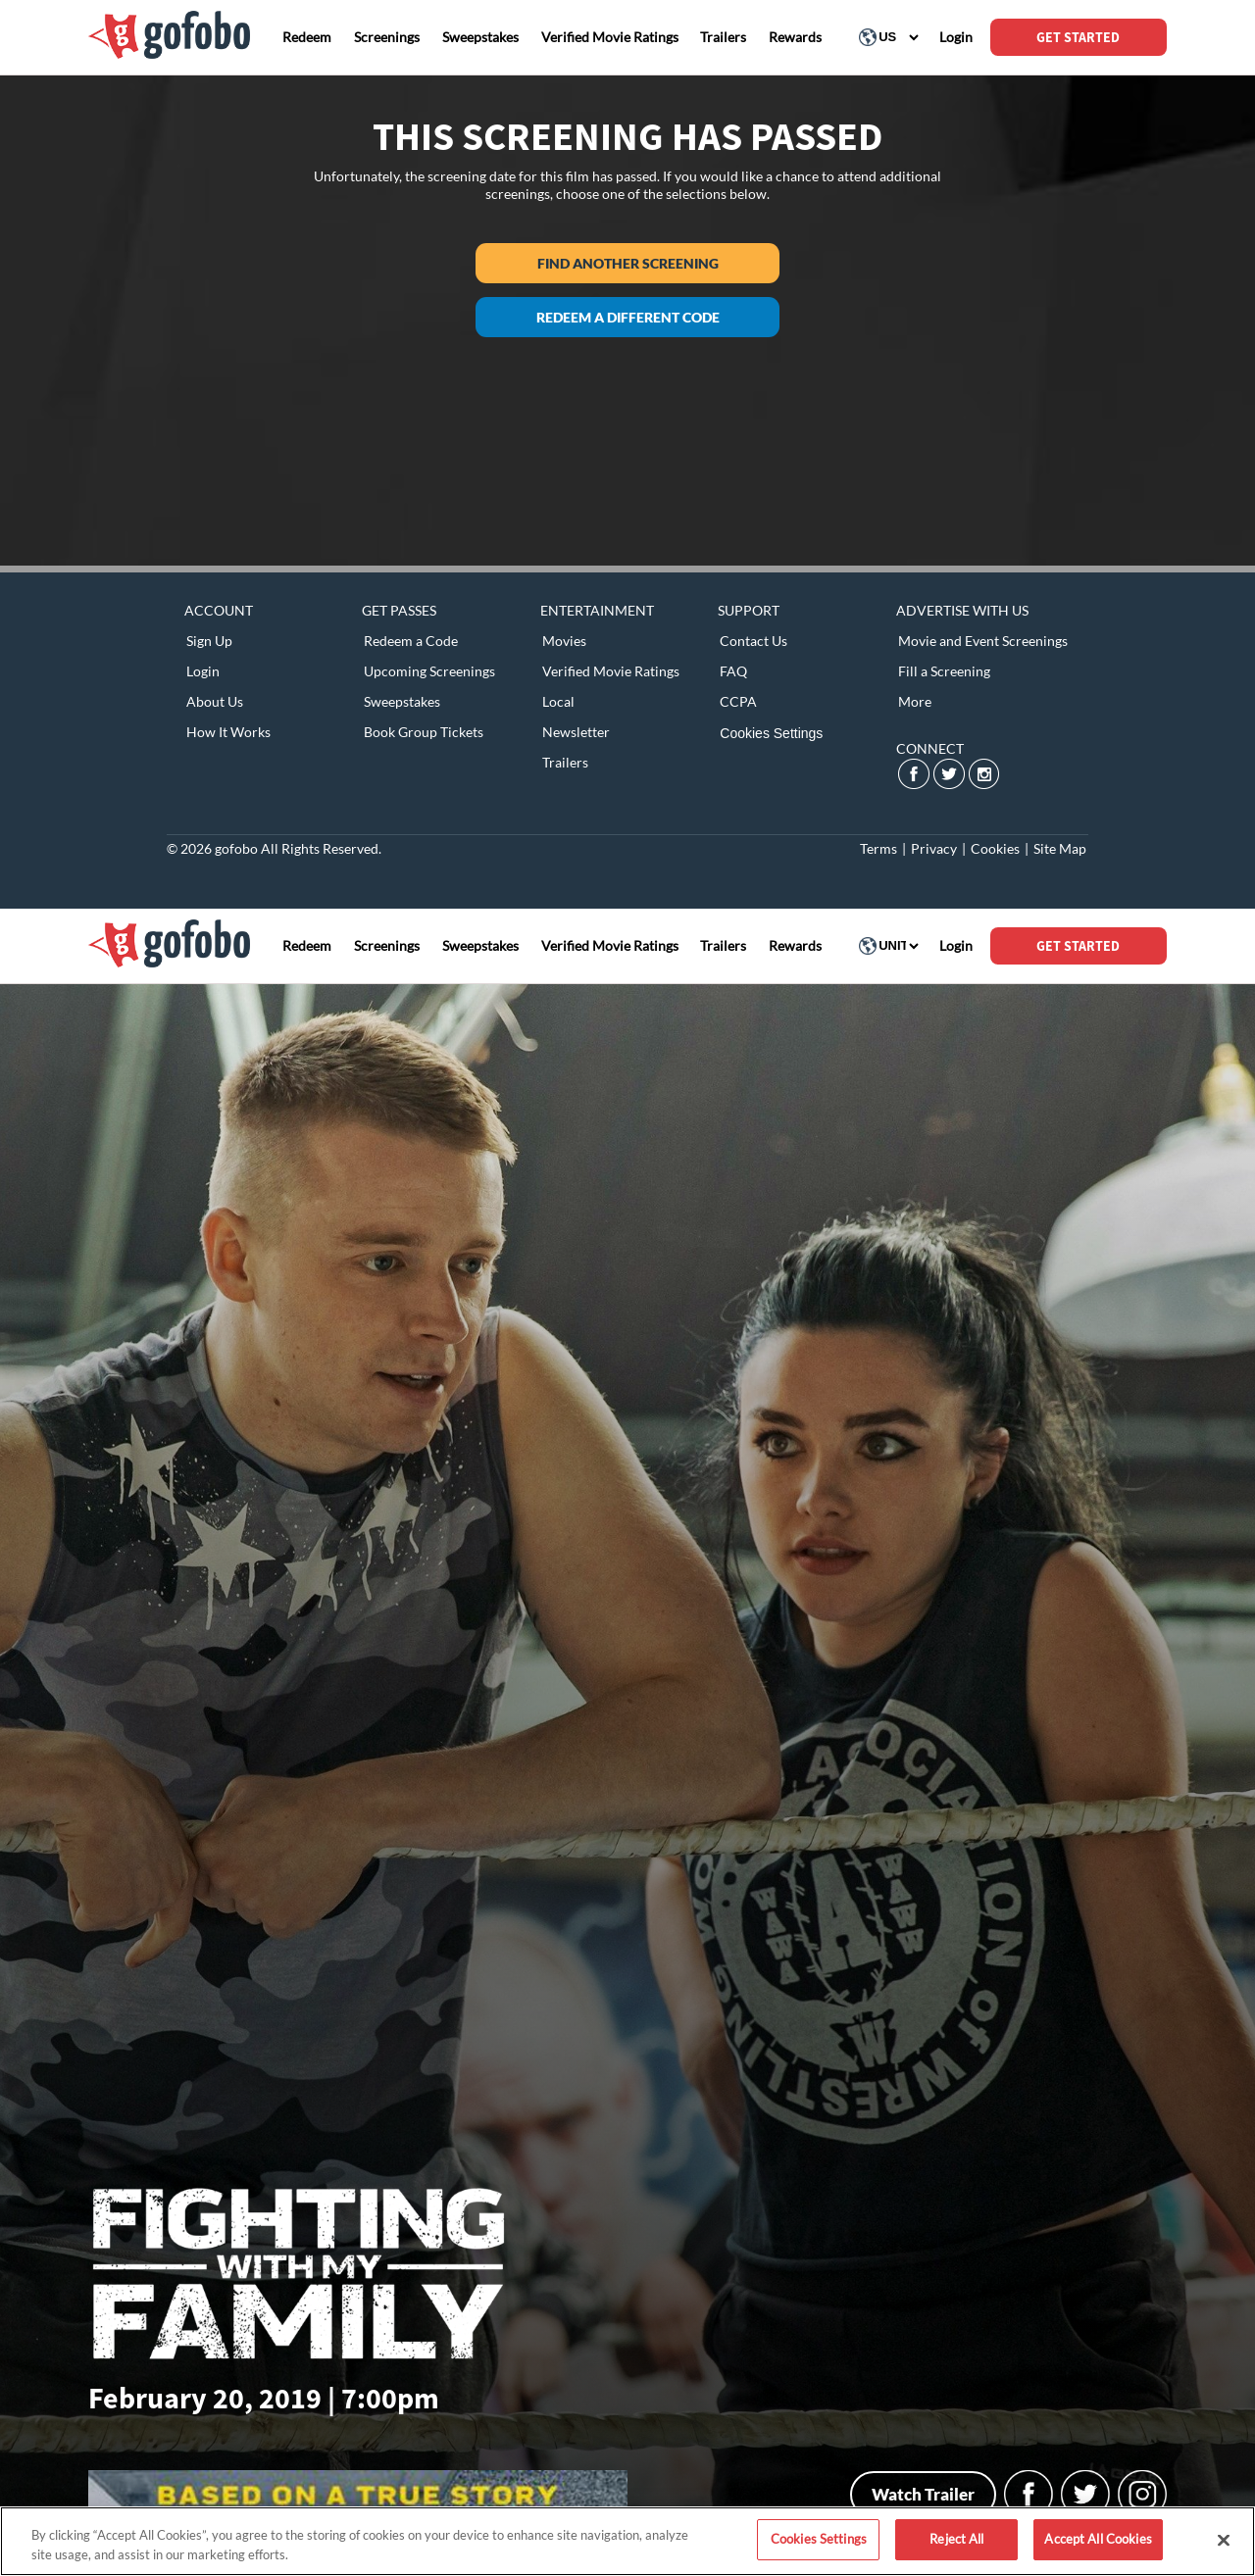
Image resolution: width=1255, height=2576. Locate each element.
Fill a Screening (944, 671)
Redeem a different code (628, 317)
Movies (564, 640)
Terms (878, 848)
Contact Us (753, 640)
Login (203, 671)
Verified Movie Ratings (610, 671)
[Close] (1223, 2539)
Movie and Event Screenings (983, 640)
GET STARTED (1078, 37)
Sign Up (209, 640)
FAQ (733, 671)
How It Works (228, 731)
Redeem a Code (411, 640)
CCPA (738, 701)
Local (558, 701)
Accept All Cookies (1097, 2539)
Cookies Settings (771, 733)
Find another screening (628, 263)
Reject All (956, 2539)
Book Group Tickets (423, 731)
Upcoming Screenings (429, 671)
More (914, 701)
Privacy (934, 848)
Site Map (1059, 848)
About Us (214, 701)
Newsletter (576, 731)
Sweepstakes (402, 701)
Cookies (995, 848)
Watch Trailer (923, 2494)
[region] (627, 2541)
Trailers (565, 762)
